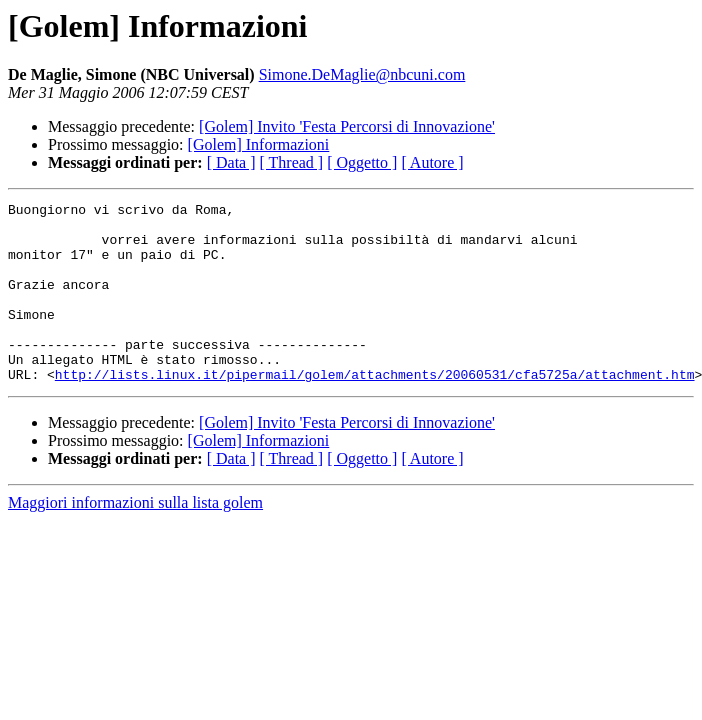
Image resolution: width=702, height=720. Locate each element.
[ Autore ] (432, 162)
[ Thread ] (292, 162)
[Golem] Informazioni (259, 144)
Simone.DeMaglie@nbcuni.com (362, 74)
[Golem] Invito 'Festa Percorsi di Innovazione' (347, 126)
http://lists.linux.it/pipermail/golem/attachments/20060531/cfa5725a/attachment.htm (375, 410)
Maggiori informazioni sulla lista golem (135, 538)
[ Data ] (231, 162)
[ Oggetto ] (362, 162)
